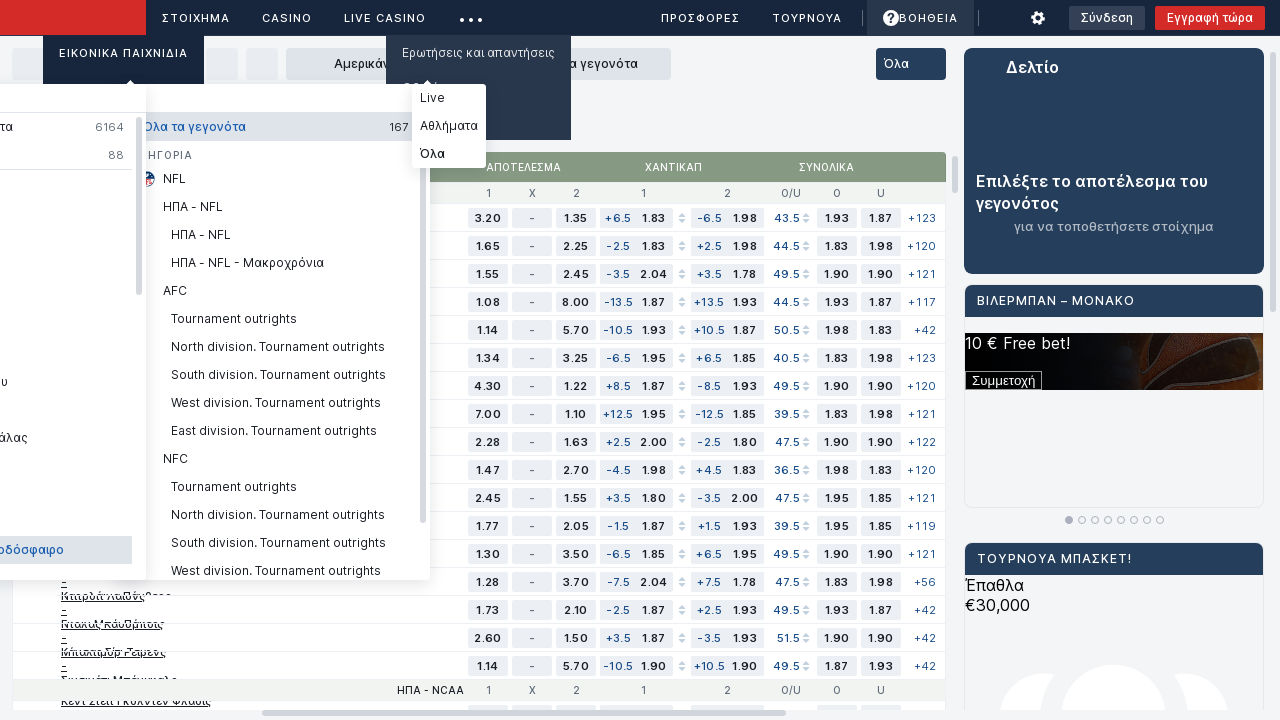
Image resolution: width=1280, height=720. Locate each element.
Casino (287, 18)
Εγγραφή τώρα (1210, 17)
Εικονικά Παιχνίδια (123, 53)
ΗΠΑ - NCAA (430, 690)
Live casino (385, 18)
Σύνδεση (1107, 17)
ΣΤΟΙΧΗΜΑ (196, 18)
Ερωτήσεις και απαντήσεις (478, 52)
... (471, 14)
